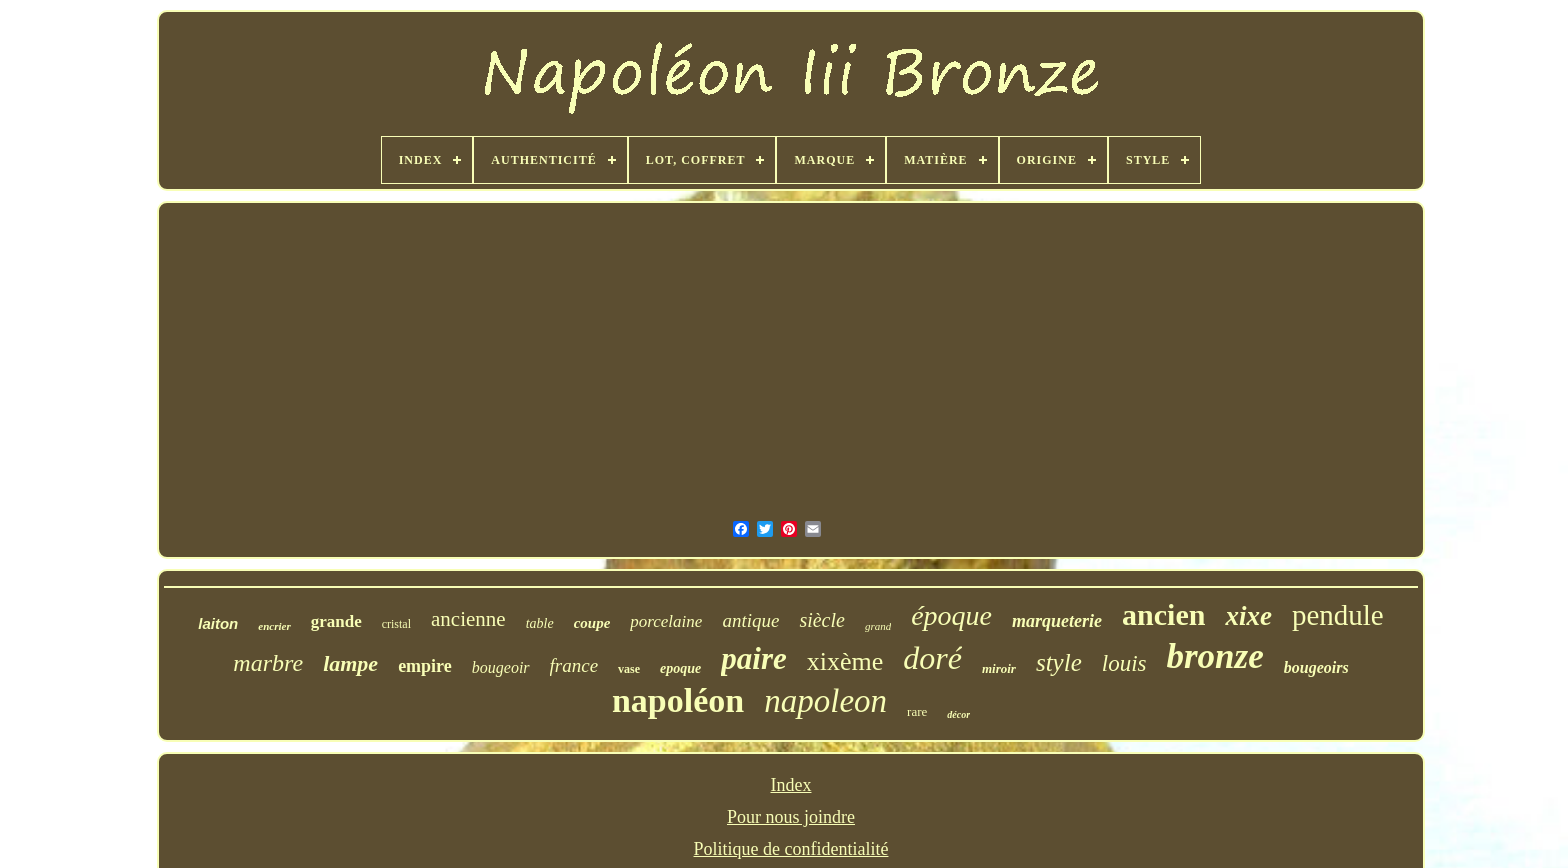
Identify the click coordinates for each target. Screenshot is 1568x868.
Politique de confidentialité (791, 849)
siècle (822, 620)
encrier (274, 626)
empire (425, 666)
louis (1124, 663)
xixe (1248, 616)
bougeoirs (1316, 667)
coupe (592, 623)
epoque (680, 668)
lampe (350, 663)
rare (917, 711)
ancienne (468, 619)
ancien (1163, 614)
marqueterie (1057, 621)
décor (958, 714)
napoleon (825, 701)
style (1059, 662)
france (574, 665)
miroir (999, 668)
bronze (1214, 656)
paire (753, 658)
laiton (218, 623)
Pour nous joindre (791, 817)
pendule (1338, 615)
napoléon (678, 700)
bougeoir (501, 667)
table (540, 623)
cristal (396, 624)
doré (932, 658)
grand (878, 626)
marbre (268, 663)
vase (629, 669)
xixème (845, 661)
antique (750, 620)
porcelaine (666, 621)
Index (791, 785)
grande (336, 621)
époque (951, 615)
